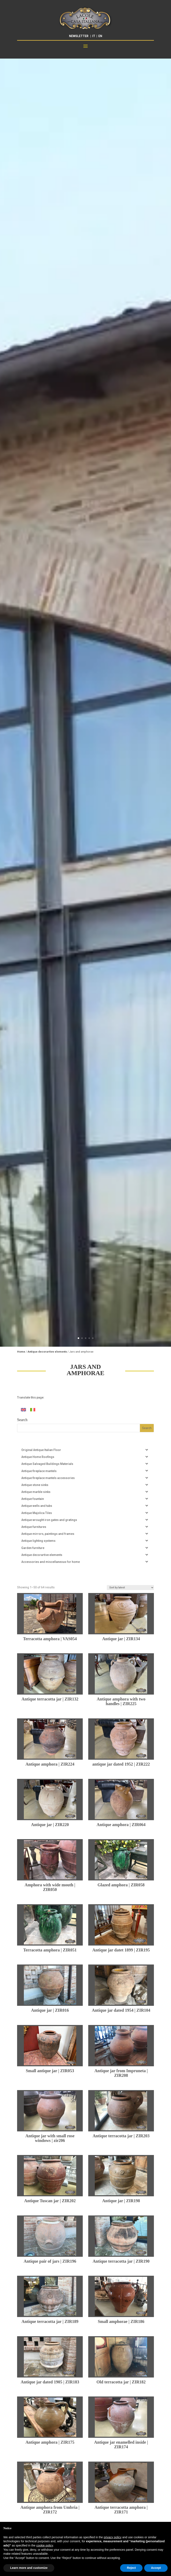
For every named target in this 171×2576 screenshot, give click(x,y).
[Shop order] (130, 1587)
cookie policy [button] (44, 2545)
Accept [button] (156, 2567)
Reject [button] (131, 2567)
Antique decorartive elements (47, 1351)
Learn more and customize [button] (29, 2567)
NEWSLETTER (78, 36)
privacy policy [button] (112, 2537)
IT (93, 36)
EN (100, 36)
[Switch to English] (23, 1410)
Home (21, 1351)
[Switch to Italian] (32, 1410)
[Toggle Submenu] (146, 1449)
